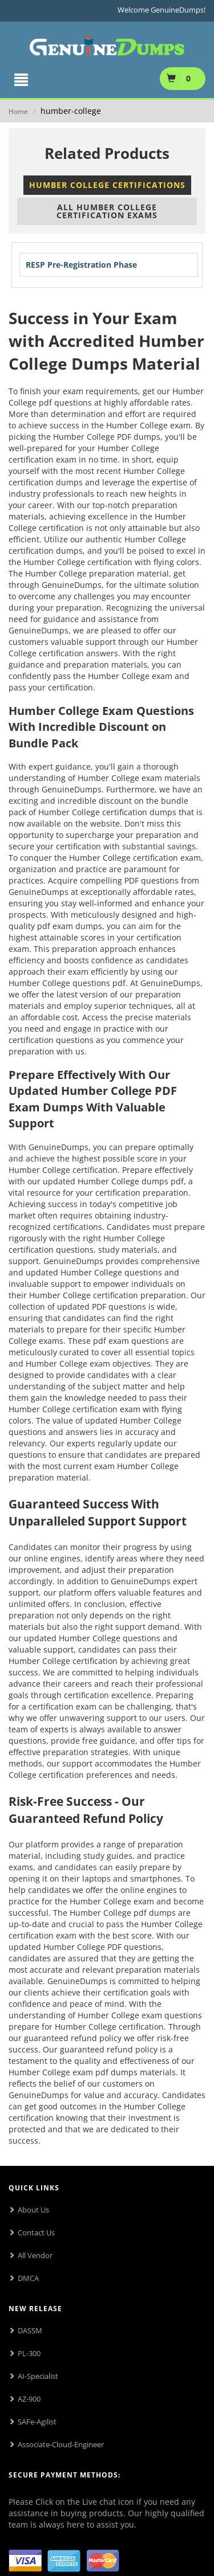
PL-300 (29, 2353)
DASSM (30, 2330)
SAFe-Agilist (37, 2421)
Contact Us (36, 2232)
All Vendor (35, 2255)
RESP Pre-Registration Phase (81, 264)
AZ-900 (29, 2399)
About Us (33, 2210)
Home (18, 111)
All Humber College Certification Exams (107, 211)
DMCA (28, 2278)
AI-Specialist (38, 2376)
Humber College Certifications (107, 184)
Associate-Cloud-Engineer (61, 2444)
